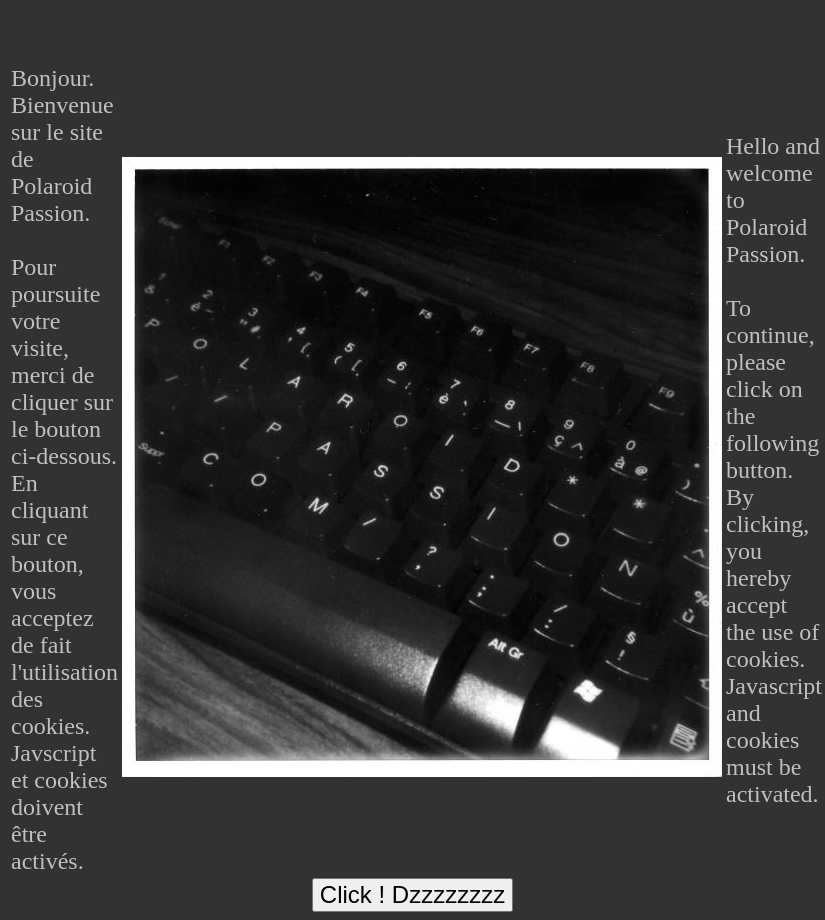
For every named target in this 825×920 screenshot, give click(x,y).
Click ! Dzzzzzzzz (412, 894)
